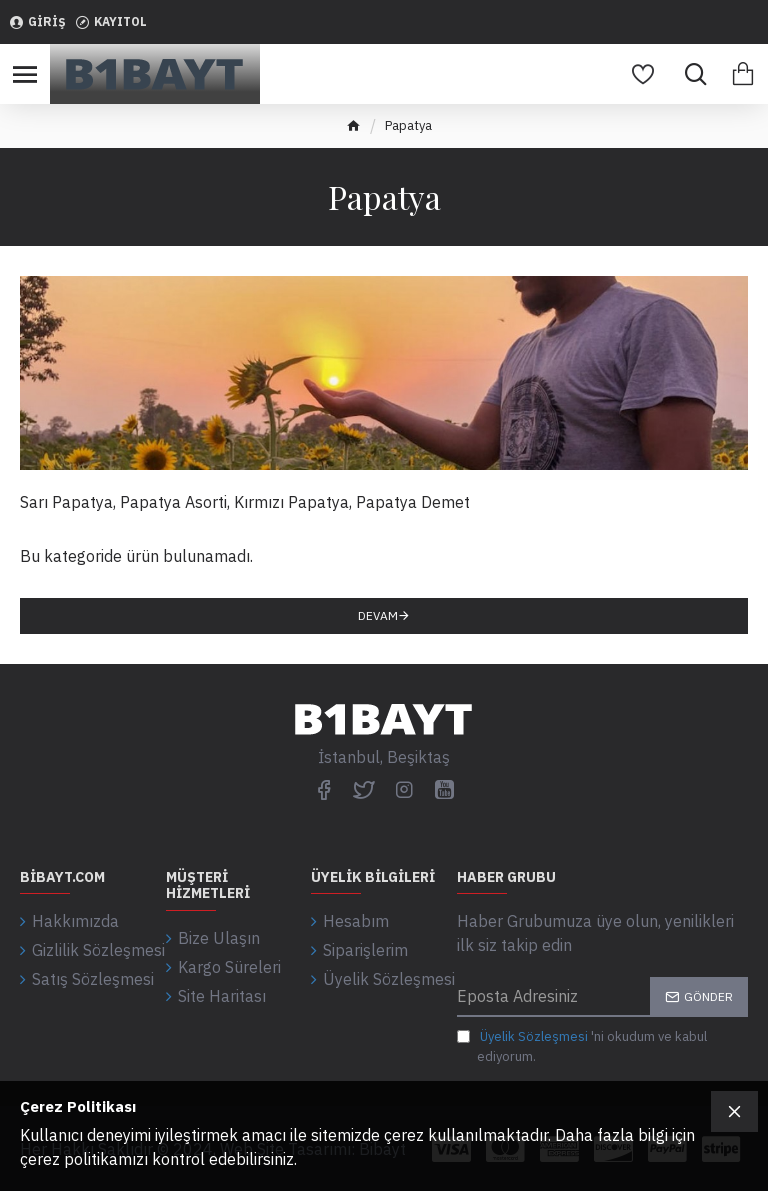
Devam (378, 615)
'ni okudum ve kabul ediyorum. (582, 1046)
